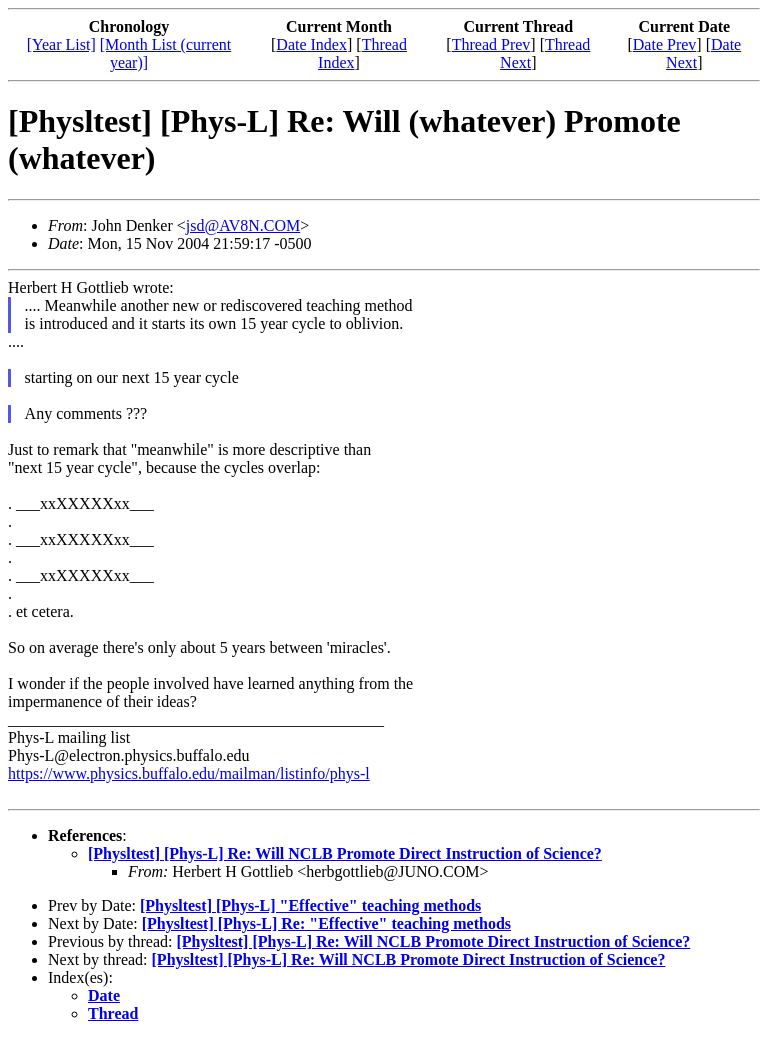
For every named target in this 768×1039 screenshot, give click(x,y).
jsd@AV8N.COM (243, 225)
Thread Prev (491, 44)
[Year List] (61, 44)
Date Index (311, 44)
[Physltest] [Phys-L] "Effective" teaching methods (310, 905)
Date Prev (665, 44)
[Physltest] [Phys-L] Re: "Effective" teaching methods (326, 923)
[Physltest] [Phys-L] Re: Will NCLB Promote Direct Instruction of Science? (345, 853)
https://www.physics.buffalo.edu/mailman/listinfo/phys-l (189, 773)
